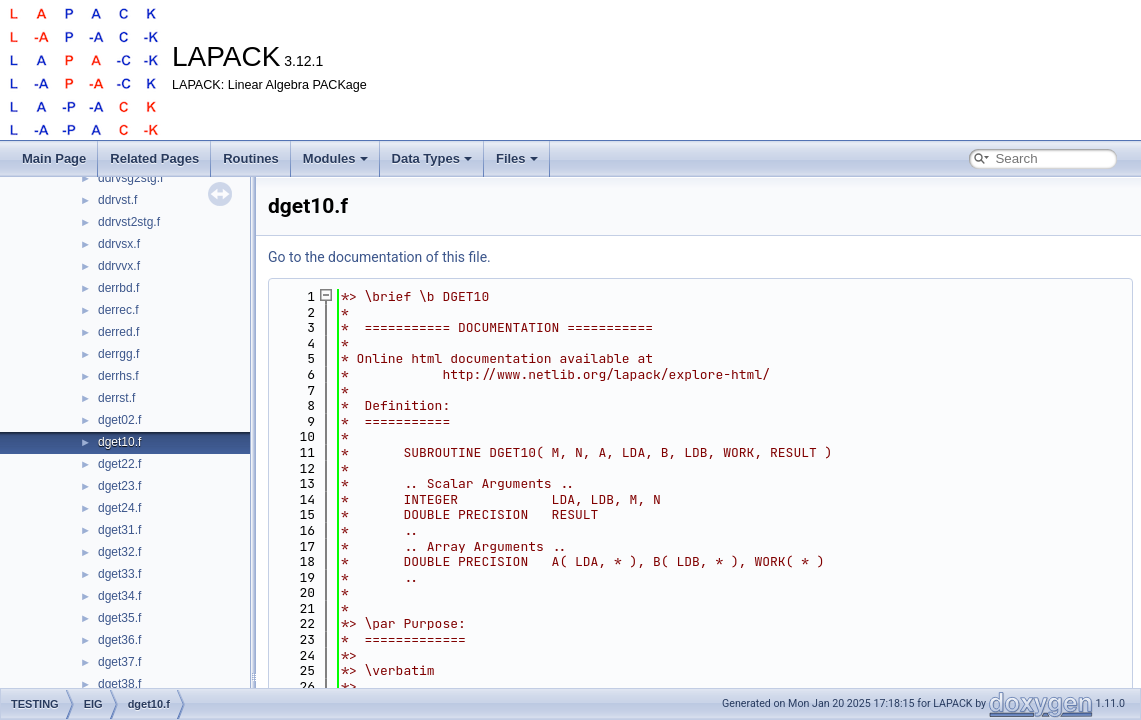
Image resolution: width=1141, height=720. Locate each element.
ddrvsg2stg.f (130, 178)
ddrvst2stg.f (129, 222)
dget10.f (119, 442)
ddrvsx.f (119, 244)
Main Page (54, 158)
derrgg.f (118, 354)
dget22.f (119, 464)
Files (517, 158)
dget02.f (119, 420)
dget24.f (119, 508)
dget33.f (119, 574)
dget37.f (119, 662)
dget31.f (119, 530)
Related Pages (154, 158)
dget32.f (119, 552)
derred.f (118, 332)
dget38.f (119, 684)
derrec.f (118, 310)
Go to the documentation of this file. (379, 257)
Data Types (432, 158)
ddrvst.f (117, 200)
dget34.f (119, 596)
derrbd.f (118, 288)
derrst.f (116, 398)
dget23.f (119, 486)
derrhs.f (118, 376)
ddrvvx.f (119, 266)
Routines (251, 158)
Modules (335, 158)
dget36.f (119, 640)
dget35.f (119, 618)
